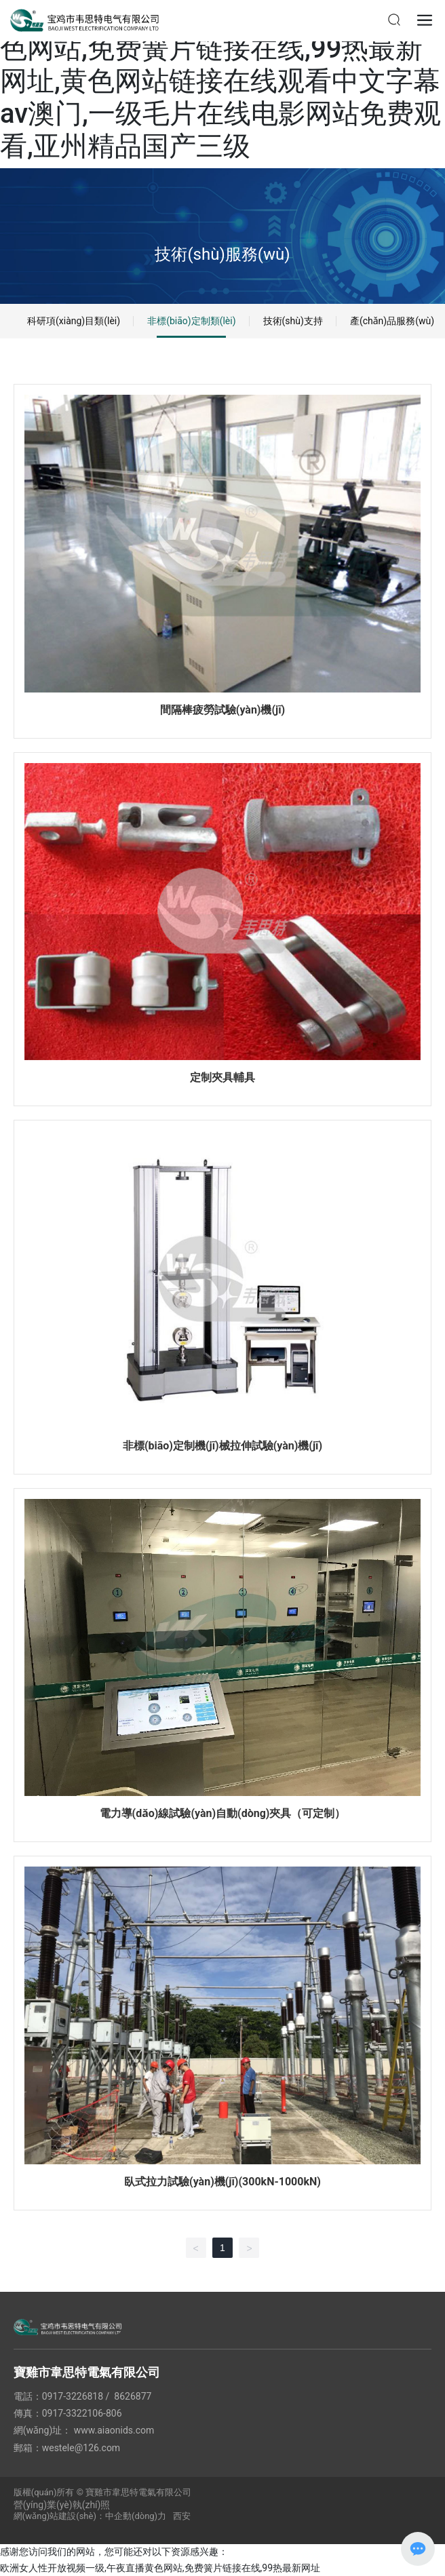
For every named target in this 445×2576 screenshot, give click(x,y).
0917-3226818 (72, 2396)
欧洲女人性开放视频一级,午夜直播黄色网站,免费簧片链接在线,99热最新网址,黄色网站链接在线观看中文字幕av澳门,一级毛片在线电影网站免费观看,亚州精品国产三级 (220, 81)
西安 (182, 2516)
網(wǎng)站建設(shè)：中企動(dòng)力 (90, 2516)
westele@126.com (81, 2447)
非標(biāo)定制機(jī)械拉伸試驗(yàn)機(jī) (222, 1445)
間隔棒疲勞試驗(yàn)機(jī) (222, 709)
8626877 (132, 2396)
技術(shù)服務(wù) (222, 254)
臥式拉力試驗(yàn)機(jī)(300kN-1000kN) (222, 2181)
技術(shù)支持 (293, 320)
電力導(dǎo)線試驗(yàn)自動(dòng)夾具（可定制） (223, 1813)
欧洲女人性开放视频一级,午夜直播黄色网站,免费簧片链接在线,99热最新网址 (160, 2567)
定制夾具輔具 (222, 1077)
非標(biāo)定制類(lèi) (191, 320)
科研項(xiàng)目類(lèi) (73, 320)
